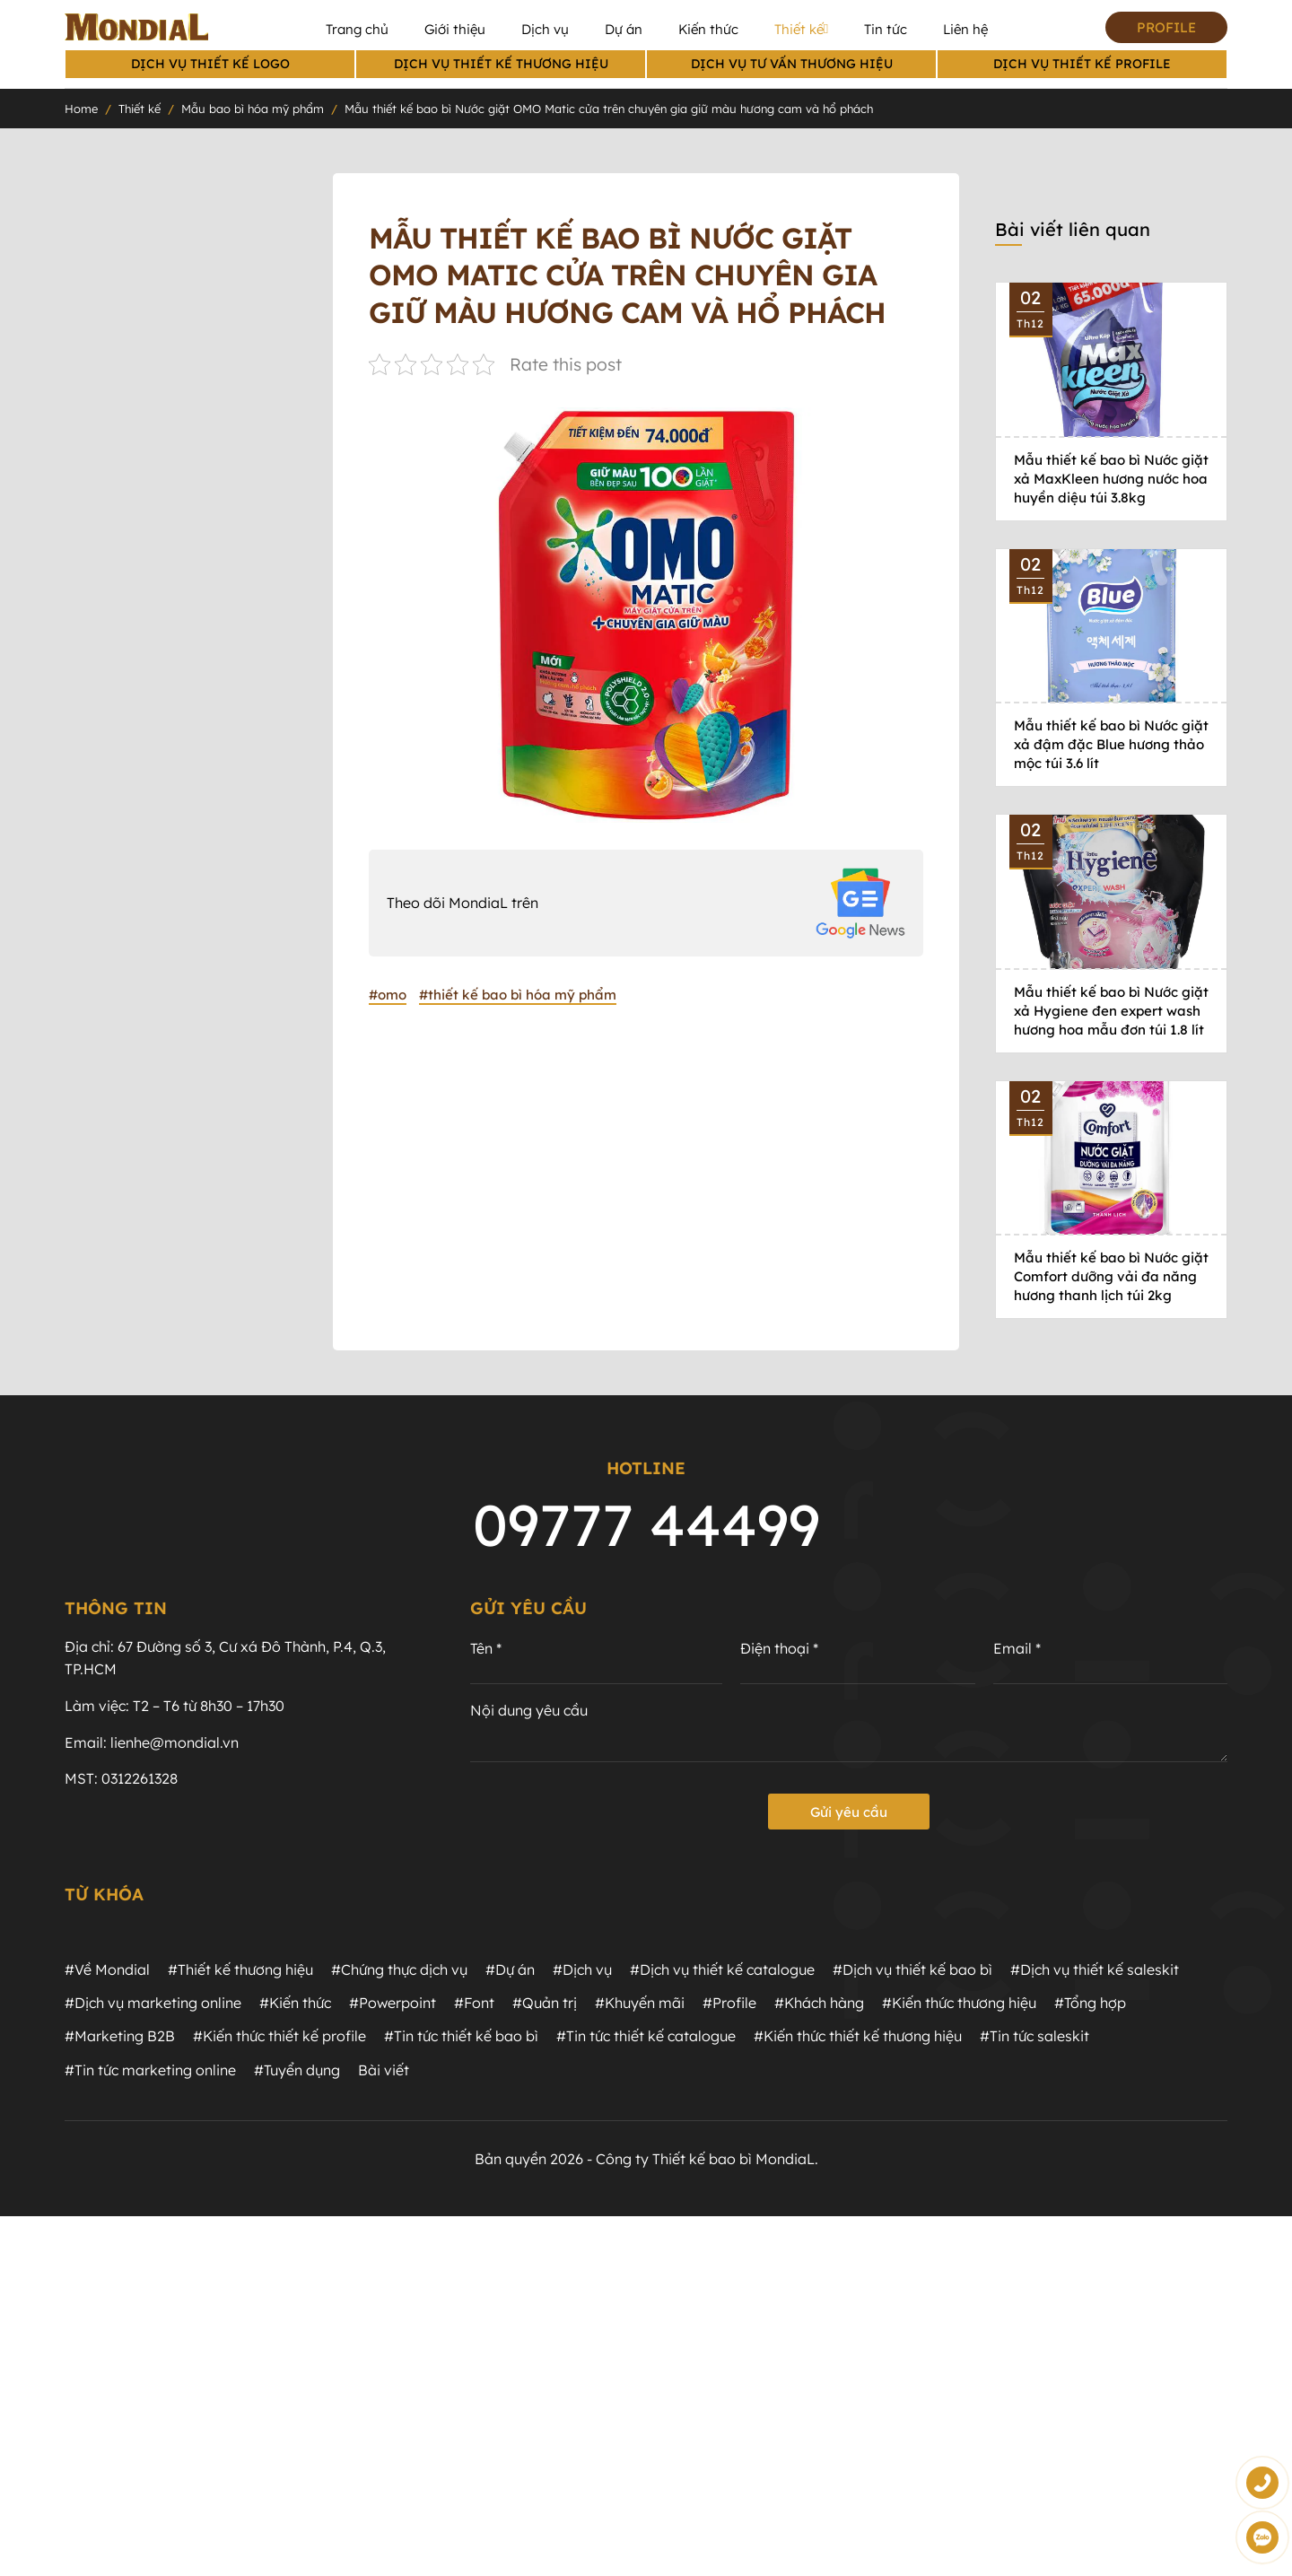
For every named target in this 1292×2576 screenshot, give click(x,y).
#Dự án (510, 1970)
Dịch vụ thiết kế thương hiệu (501, 64)
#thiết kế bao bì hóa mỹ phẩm (517, 994)
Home (81, 108)
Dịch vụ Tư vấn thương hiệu (792, 64)
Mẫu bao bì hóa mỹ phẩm (252, 108)
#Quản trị (544, 2004)
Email (1017, 1649)
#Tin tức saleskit (1034, 2038)
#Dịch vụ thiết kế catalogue (722, 1970)
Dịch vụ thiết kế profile (1082, 64)
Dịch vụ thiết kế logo (210, 64)
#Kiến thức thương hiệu (959, 2004)
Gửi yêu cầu (848, 1812)
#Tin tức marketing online (150, 2071)
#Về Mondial (107, 1970)
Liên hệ (965, 29)
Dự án (623, 29)
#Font (474, 2004)
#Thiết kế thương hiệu (240, 1970)
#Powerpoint (392, 2004)
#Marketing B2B (120, 2038)
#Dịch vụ (582, 1970)
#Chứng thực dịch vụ (399, 1970)
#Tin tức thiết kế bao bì (461, 2038)
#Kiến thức (295, 2004)
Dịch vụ (545, 29)
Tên (486, 1649)
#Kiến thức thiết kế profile (279, 2038)
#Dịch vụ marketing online (153, 2004)
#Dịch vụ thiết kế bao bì (912, 1970)
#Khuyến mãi (640, 2004)
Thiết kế (801, 29)
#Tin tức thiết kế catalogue (646, 2038)
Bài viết (383, 2071)
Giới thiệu (454, 29)
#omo (387, 994)
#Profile (729, 2004)
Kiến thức (708, 29)
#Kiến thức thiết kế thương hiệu (858, 2038)
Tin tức (885, 29)
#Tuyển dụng (297, 2071)
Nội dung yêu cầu (529, 1711)
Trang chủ (357, 29)
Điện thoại (779, 1649)
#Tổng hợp (1090, 2004)
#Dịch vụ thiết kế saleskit (1094, 1970)
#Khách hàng (819, 2004)
